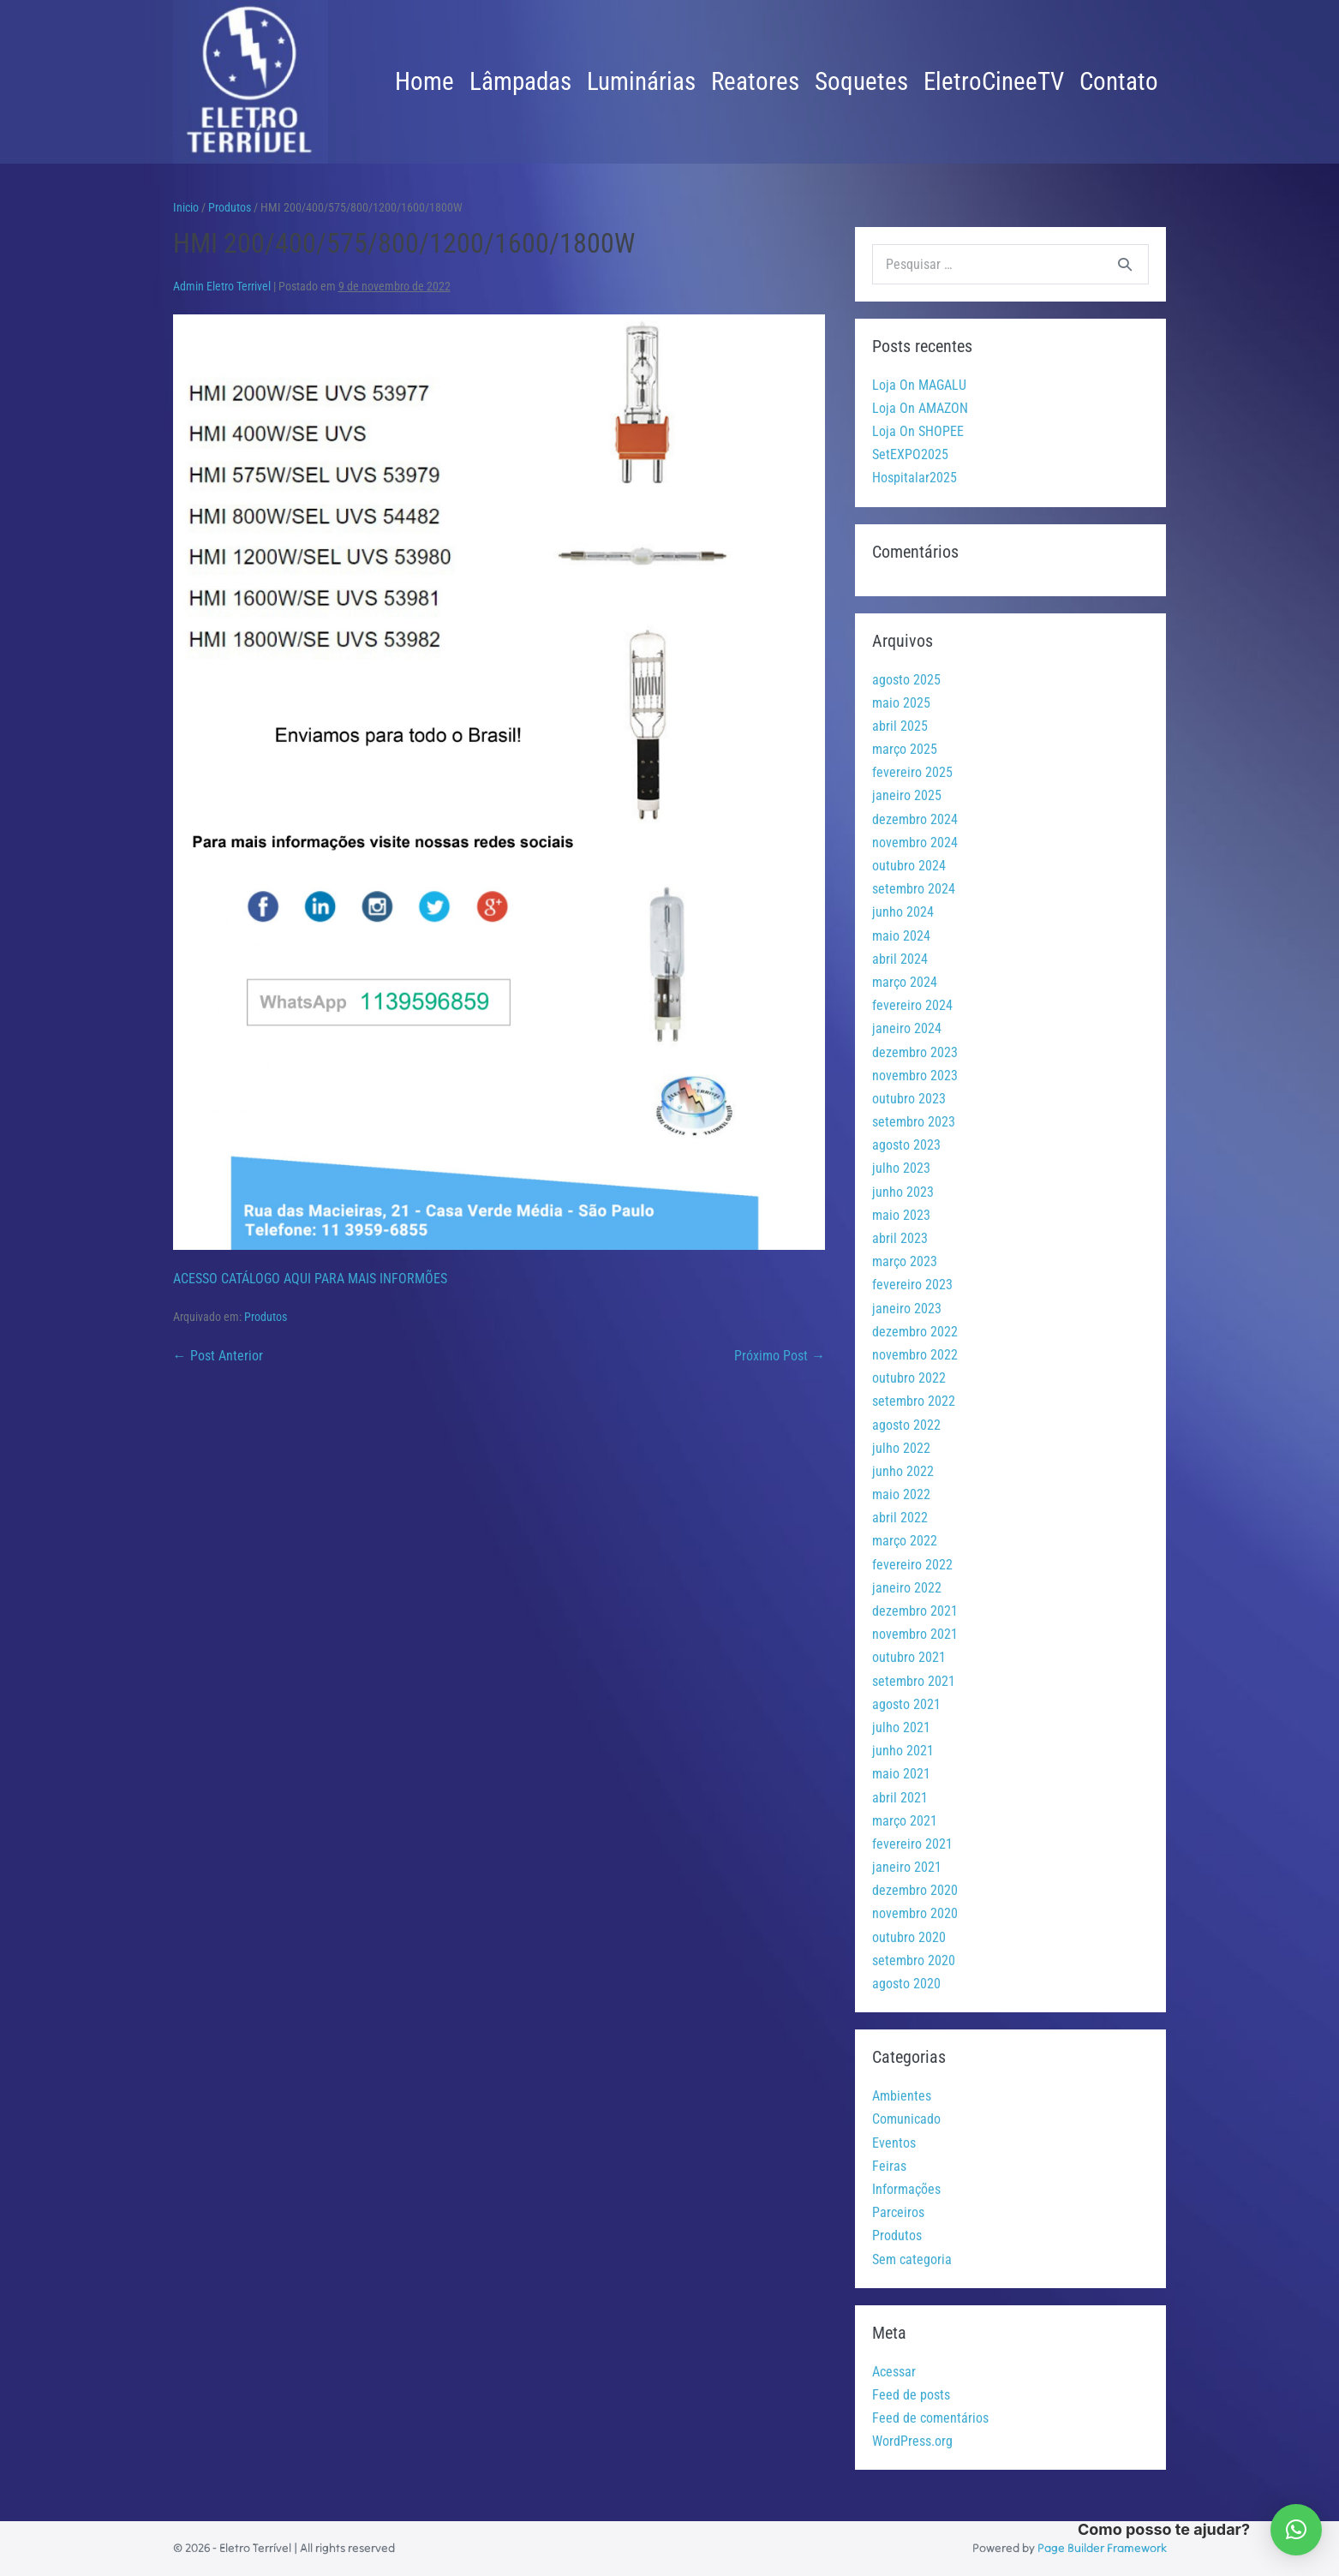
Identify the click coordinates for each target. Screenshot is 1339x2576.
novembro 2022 (915, 1355)
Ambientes (901, 2096)
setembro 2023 (913, 1122)
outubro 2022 (909, 1378)
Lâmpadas (520, 81)
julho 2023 (901, 1168)
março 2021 (904, 1821)
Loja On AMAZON (920, 408)
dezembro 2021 (915, 1611)
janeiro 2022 (906, 1588)
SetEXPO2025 (910, 454)
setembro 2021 (913, 1681)
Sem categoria (912, 2259)
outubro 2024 (909, 866)
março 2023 (904, 1261)
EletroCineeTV (994, 81)
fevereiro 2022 (912, 1565)
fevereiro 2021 (912, 1844)
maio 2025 (901, 703)
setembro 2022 (913, 1401)
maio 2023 (901, 1215)
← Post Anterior (218, 1356)
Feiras (889, 2166)
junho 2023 (903, 1192)
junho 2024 (903, 912)
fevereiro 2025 (912, 772)
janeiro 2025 (906, 795)
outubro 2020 (909, 1937)
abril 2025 (900, 726)
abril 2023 (900, 1238)
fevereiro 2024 (912, 1005)
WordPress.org (912, 2441)
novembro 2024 (915, 842)
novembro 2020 (915, 1913)
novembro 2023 (915, 1075)
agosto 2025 (906, 680)
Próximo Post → (779, 1356)
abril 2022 (900, 1517)
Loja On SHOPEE (918, 431)
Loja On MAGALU (919, 385)
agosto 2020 (906, 1983)
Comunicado (906, 2119)
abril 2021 (900, 1798)
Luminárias (641, 81)
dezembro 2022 (915, 1332)
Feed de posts (911, 2395)
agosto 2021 (906, 1704)
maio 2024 (901, 936)
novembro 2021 (915, 1634)
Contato (1118, 81)
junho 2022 (903, 1471)
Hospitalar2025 (914, 477)
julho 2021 (901, 1727)
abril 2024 (900, 959)
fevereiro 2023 (912, 1284)
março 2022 (904, 1541)
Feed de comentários (930, 2418)
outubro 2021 (909, 1657)
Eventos (894, 2143)
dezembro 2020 (915, 1890)
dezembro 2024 (915, 819)
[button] (1296, 2529)
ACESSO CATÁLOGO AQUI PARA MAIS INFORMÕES (310, 1278)
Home (424, 81)
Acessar (894, 2372)
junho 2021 (903, 1750)
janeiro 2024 (906, 1028)
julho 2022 (901, 1448)
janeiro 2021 (906, 1867)
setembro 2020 (913, 1960)
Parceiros (898, 2212)
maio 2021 (901, 1774)
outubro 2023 (909, 1099)
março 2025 (904, 749)
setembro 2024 (913, 889)
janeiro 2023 (906, 1308)
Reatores (755, 81)
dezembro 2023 (915, 1052)
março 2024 (904, 982)
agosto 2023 (906, 1145)
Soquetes (861, 81)
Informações (906, 2189)
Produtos (265, 1317)
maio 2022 (901, 1494)
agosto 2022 (906, 1425)
